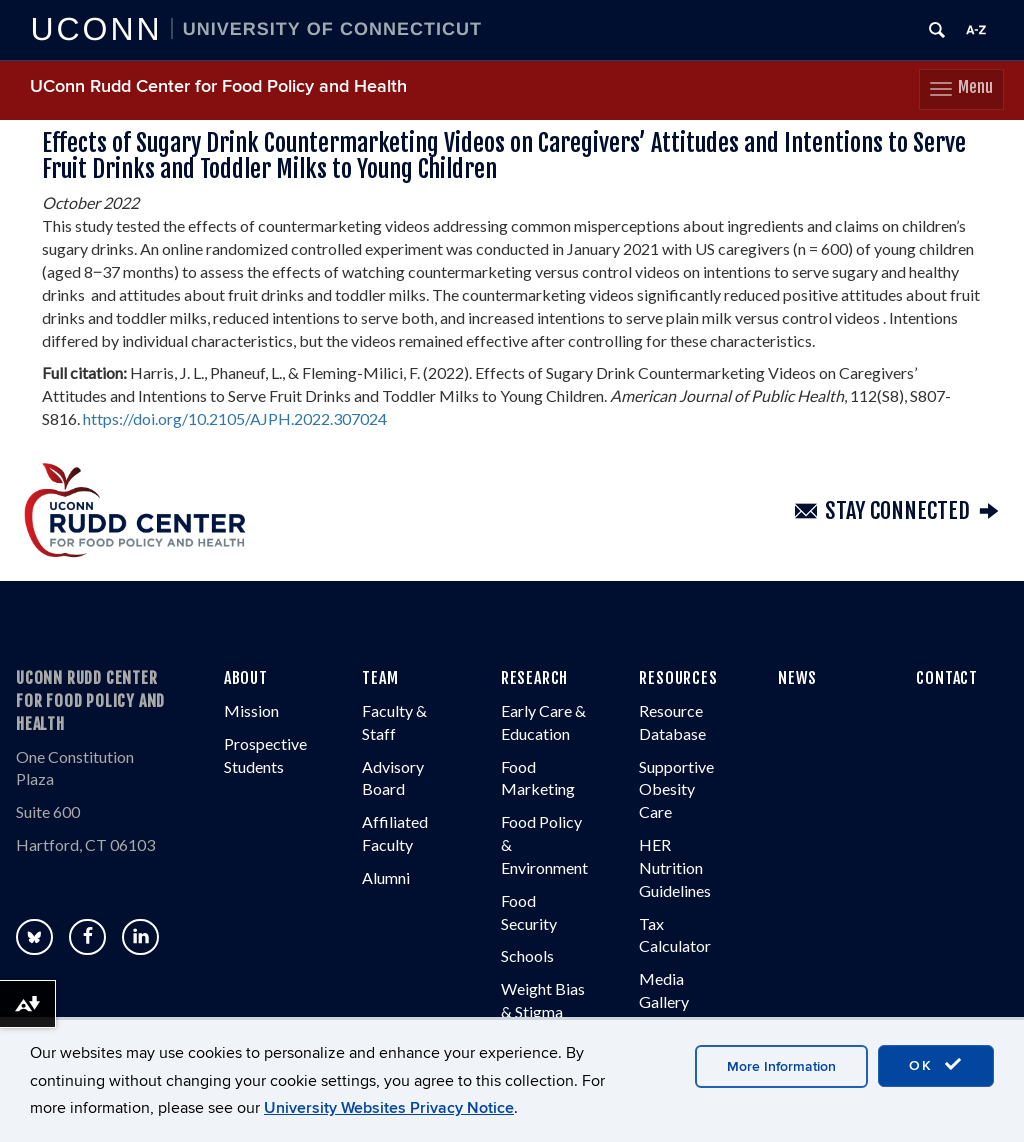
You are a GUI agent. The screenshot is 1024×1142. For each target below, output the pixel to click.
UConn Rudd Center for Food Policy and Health (218, 86)
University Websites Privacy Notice (389, 1108)
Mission (251, 710)
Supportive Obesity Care (676, 789)
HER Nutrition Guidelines (675, 867)
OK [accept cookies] (936, 1065)
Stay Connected (897, 511)
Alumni (386, 877)
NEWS (797, 678)
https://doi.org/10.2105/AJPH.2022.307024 (235, 418)
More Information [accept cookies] (781, 1066)
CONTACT (947, 678)
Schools (527, 955)
